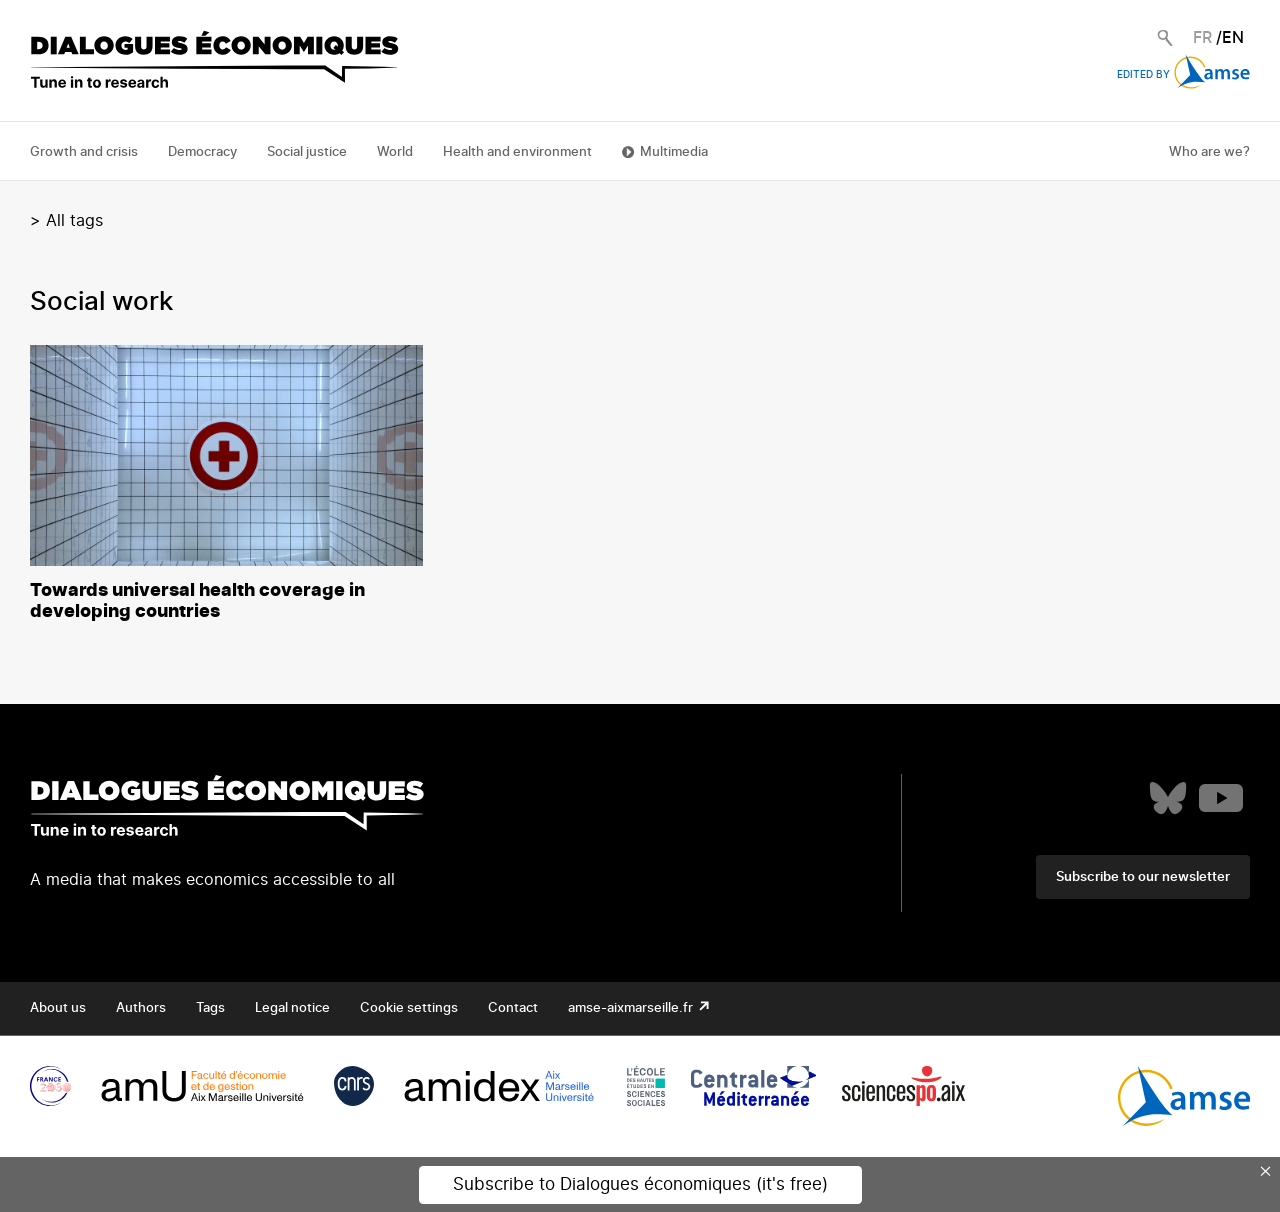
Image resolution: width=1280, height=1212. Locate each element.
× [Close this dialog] (1266, 1171)
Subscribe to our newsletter (1143, 877)
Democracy (202, 152)
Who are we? (1209, 152)
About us (58, 1008)
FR (1202, 38)
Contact (513, 1008)
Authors (141, 1008)
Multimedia (674, 152)
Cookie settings (409, 1008)
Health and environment (517, 152)
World (395, 152)
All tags (74, 221)
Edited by (1183, 75)
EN (1233, 38)
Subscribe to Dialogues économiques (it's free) (640, 1184)
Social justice (307, 152)
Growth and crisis (84, 152)
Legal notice (292, 1008)
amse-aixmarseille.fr (632, 1008)
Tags (210, 1008)
